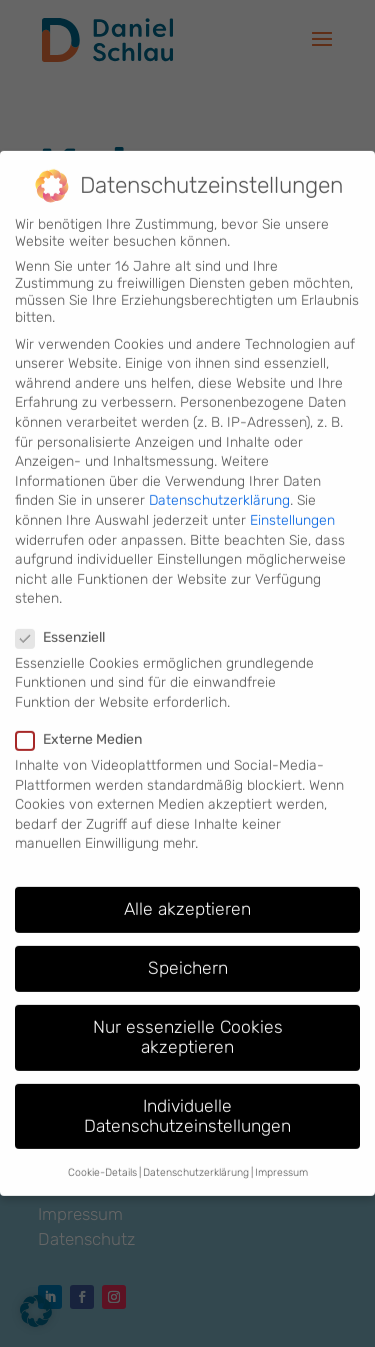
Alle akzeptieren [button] (187, 888)
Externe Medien (87, 718)
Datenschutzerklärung (219, 479)
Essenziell (68, 616)
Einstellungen (292, 499)
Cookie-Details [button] (102, 1151)
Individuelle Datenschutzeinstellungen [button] (187, 1095)
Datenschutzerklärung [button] (196, 1151)
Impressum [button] (281, 1151)
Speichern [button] (188, 947)
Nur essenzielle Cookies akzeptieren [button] (188, 1016)
